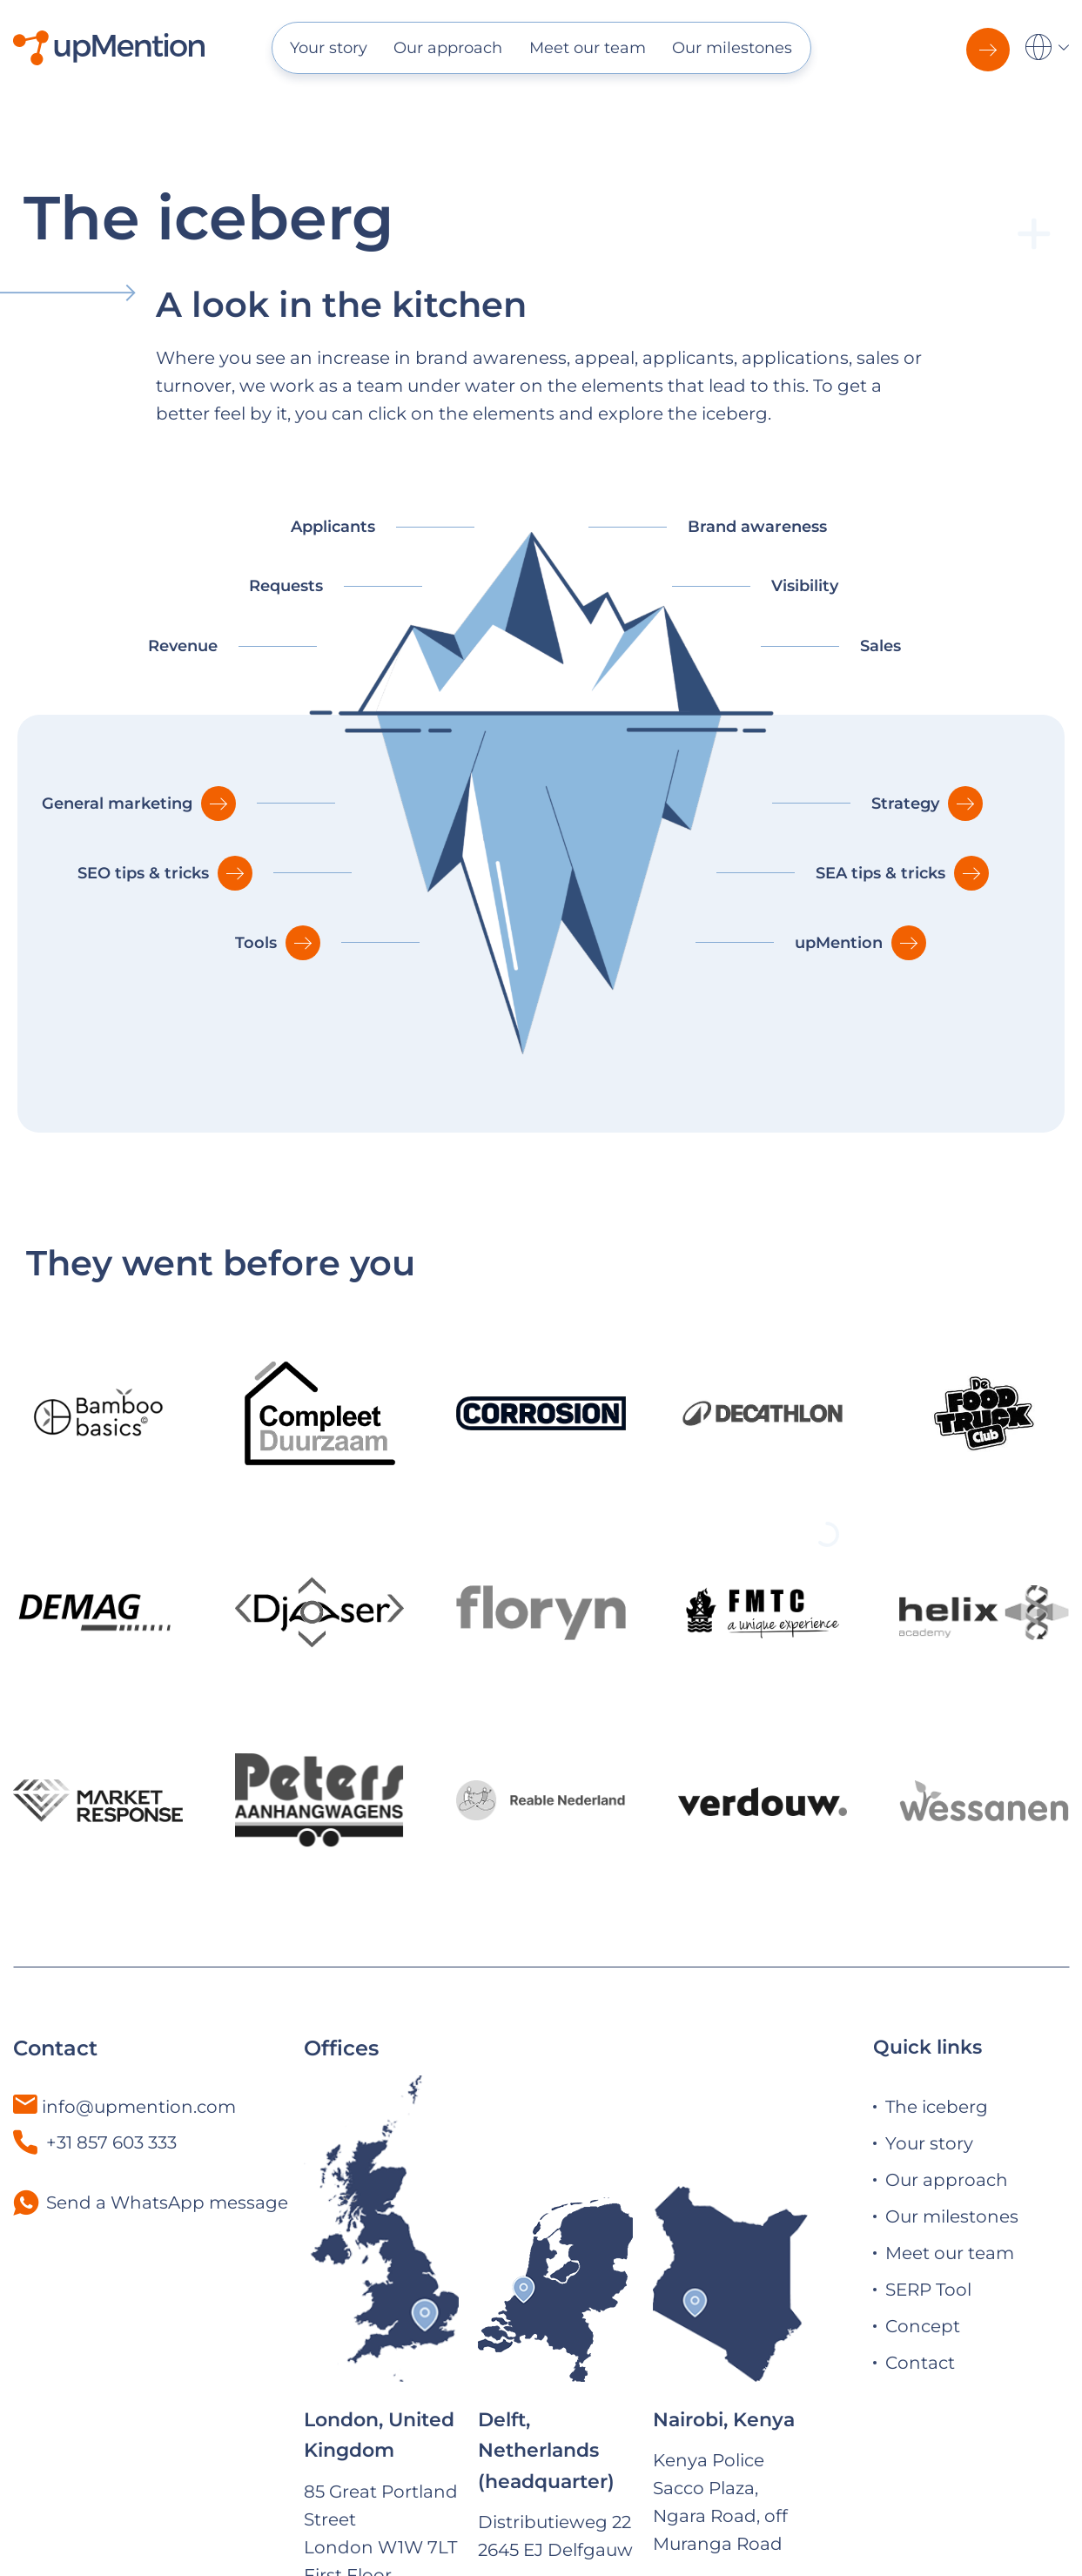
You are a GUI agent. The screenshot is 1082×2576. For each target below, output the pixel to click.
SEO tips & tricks (143, 873)
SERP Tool (928, 2289)
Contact (920, 2362)
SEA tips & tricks (880, 873)
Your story (328, 47)
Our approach (447, 47)
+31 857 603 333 (95, 2142)
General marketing (117, 803)
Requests (286, 585)
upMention (839, 942)
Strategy (905, 803)
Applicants (333, 526)
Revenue (183, 646)
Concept (922, 2326)
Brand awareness (757, 526)
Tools (256, 942)
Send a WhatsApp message (167, 2202)
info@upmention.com (139, 2106)
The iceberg (936, 2106)
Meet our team (587, 47)
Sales (880, 646)
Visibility (804, 585)
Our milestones (732, 47)
